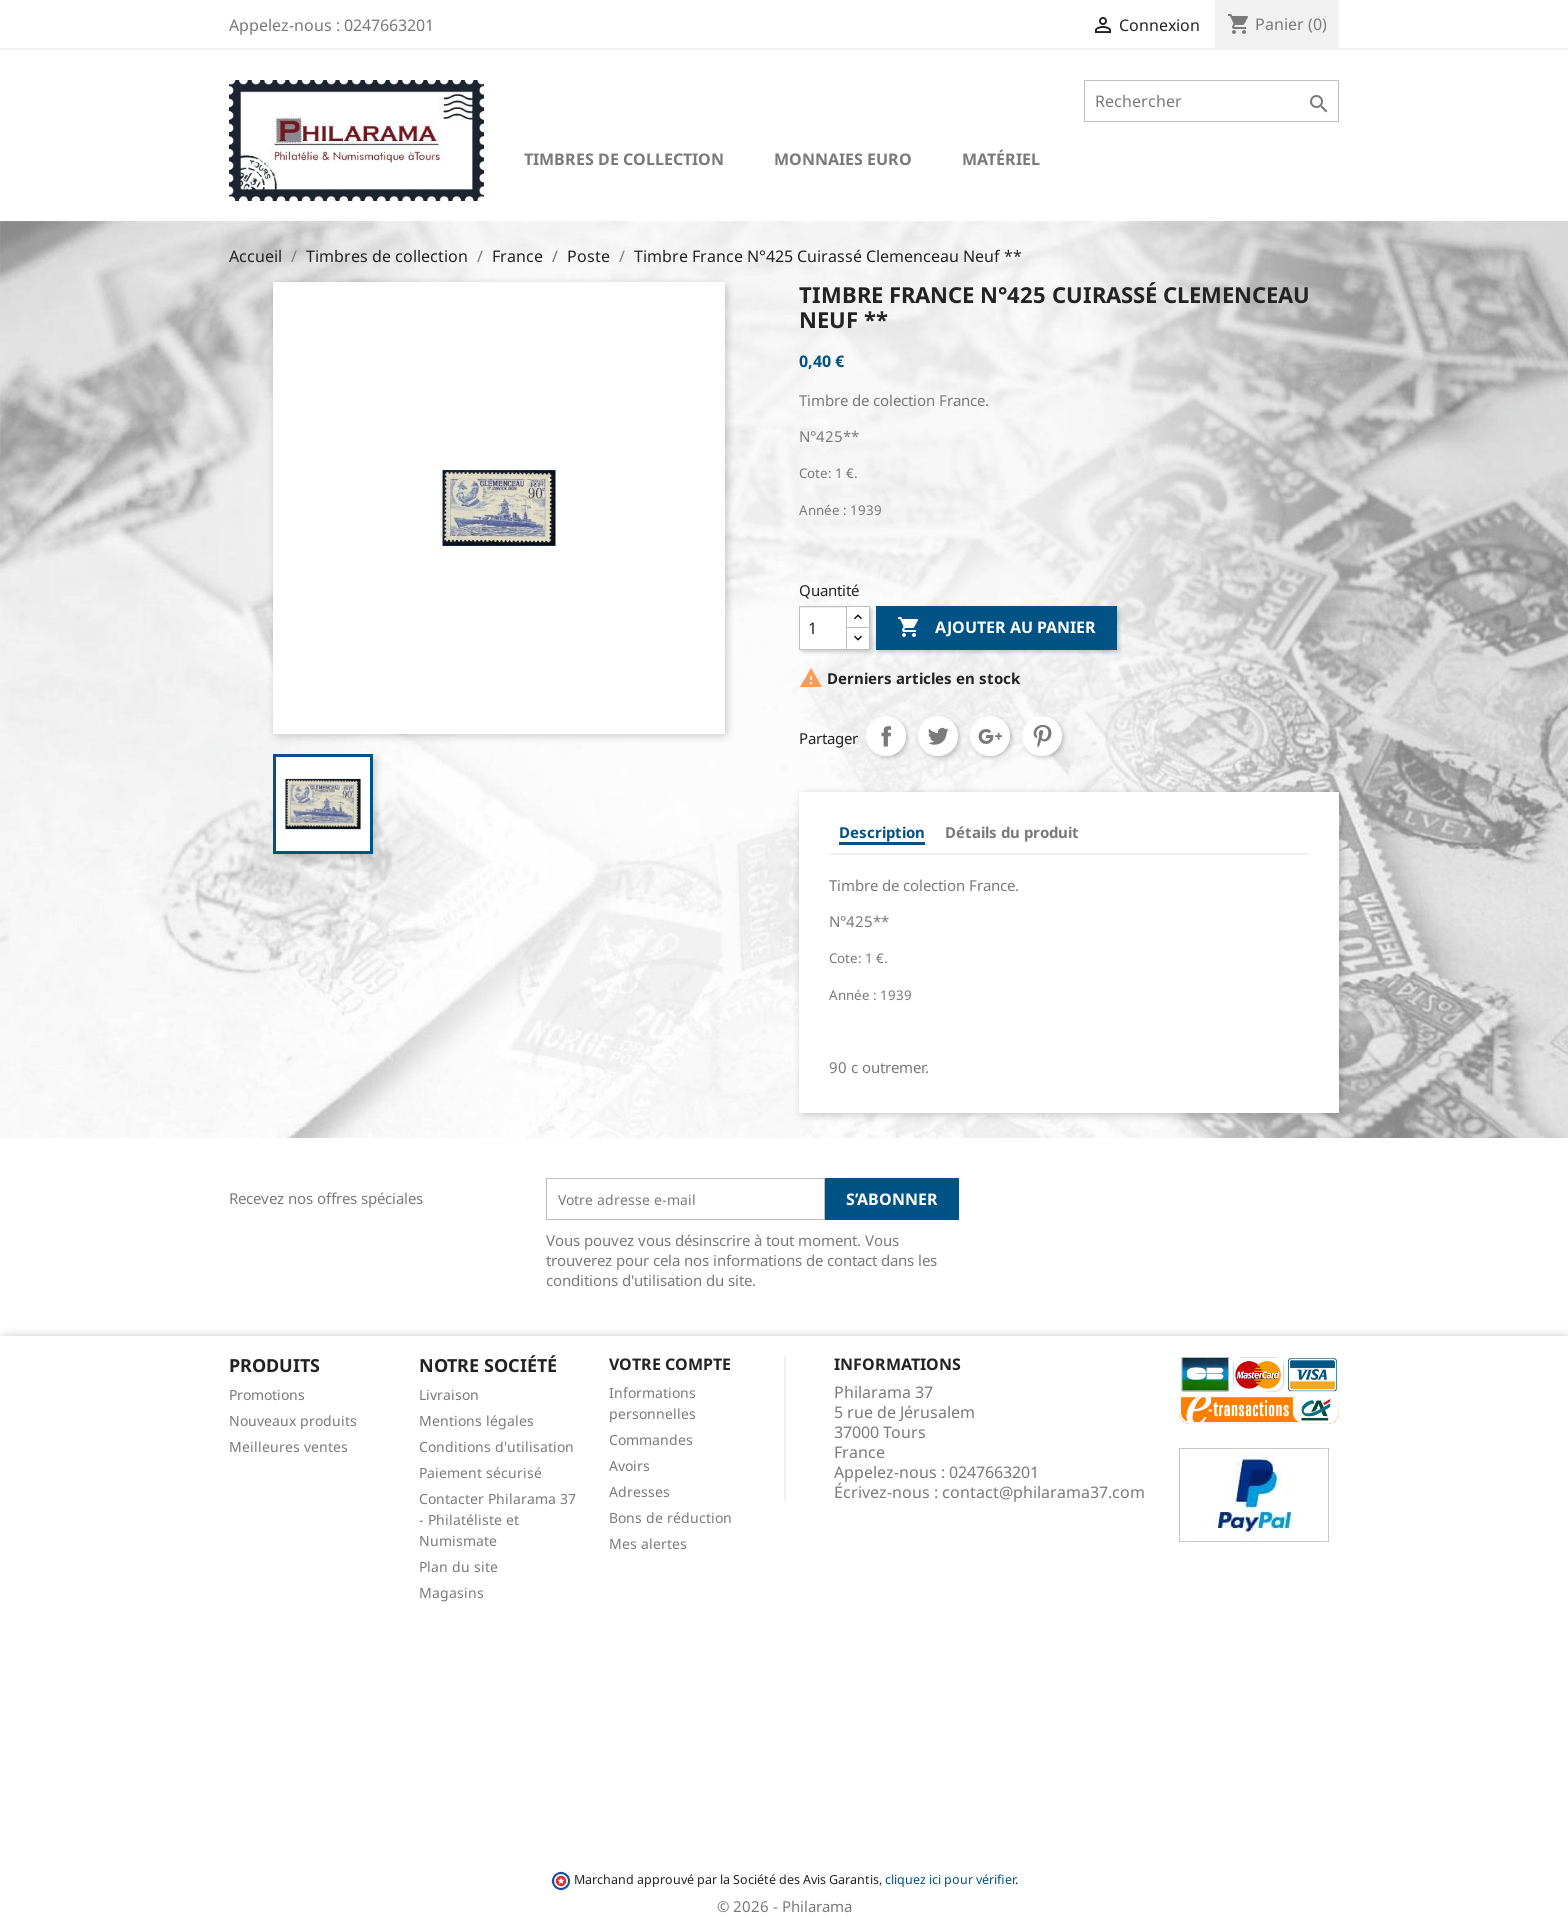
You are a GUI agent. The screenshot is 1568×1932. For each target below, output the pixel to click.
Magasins (451, 1592)
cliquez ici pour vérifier (950, 1879)
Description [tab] (882, 832)
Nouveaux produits (293, 1420)
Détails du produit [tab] (1012, 832)
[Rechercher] (1211, 101)
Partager (886, 736)
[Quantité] (823, 628)
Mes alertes (648, 1543)
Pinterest (1042, 736)
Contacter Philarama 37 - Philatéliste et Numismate (497, 1519)
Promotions (267, 1394)
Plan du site (458, 1566)
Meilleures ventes (288, 1446)
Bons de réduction (670, 1517)
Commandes (651, 1439)
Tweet (938, 736)
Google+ (990, 736)
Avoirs (629, 1465)
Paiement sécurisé (480, 1472)
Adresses (639, 1491)
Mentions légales (476, 1420)
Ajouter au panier (996, 628)
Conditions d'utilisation (496, 1446)
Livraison (449, 1394)
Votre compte (670, 1364)
